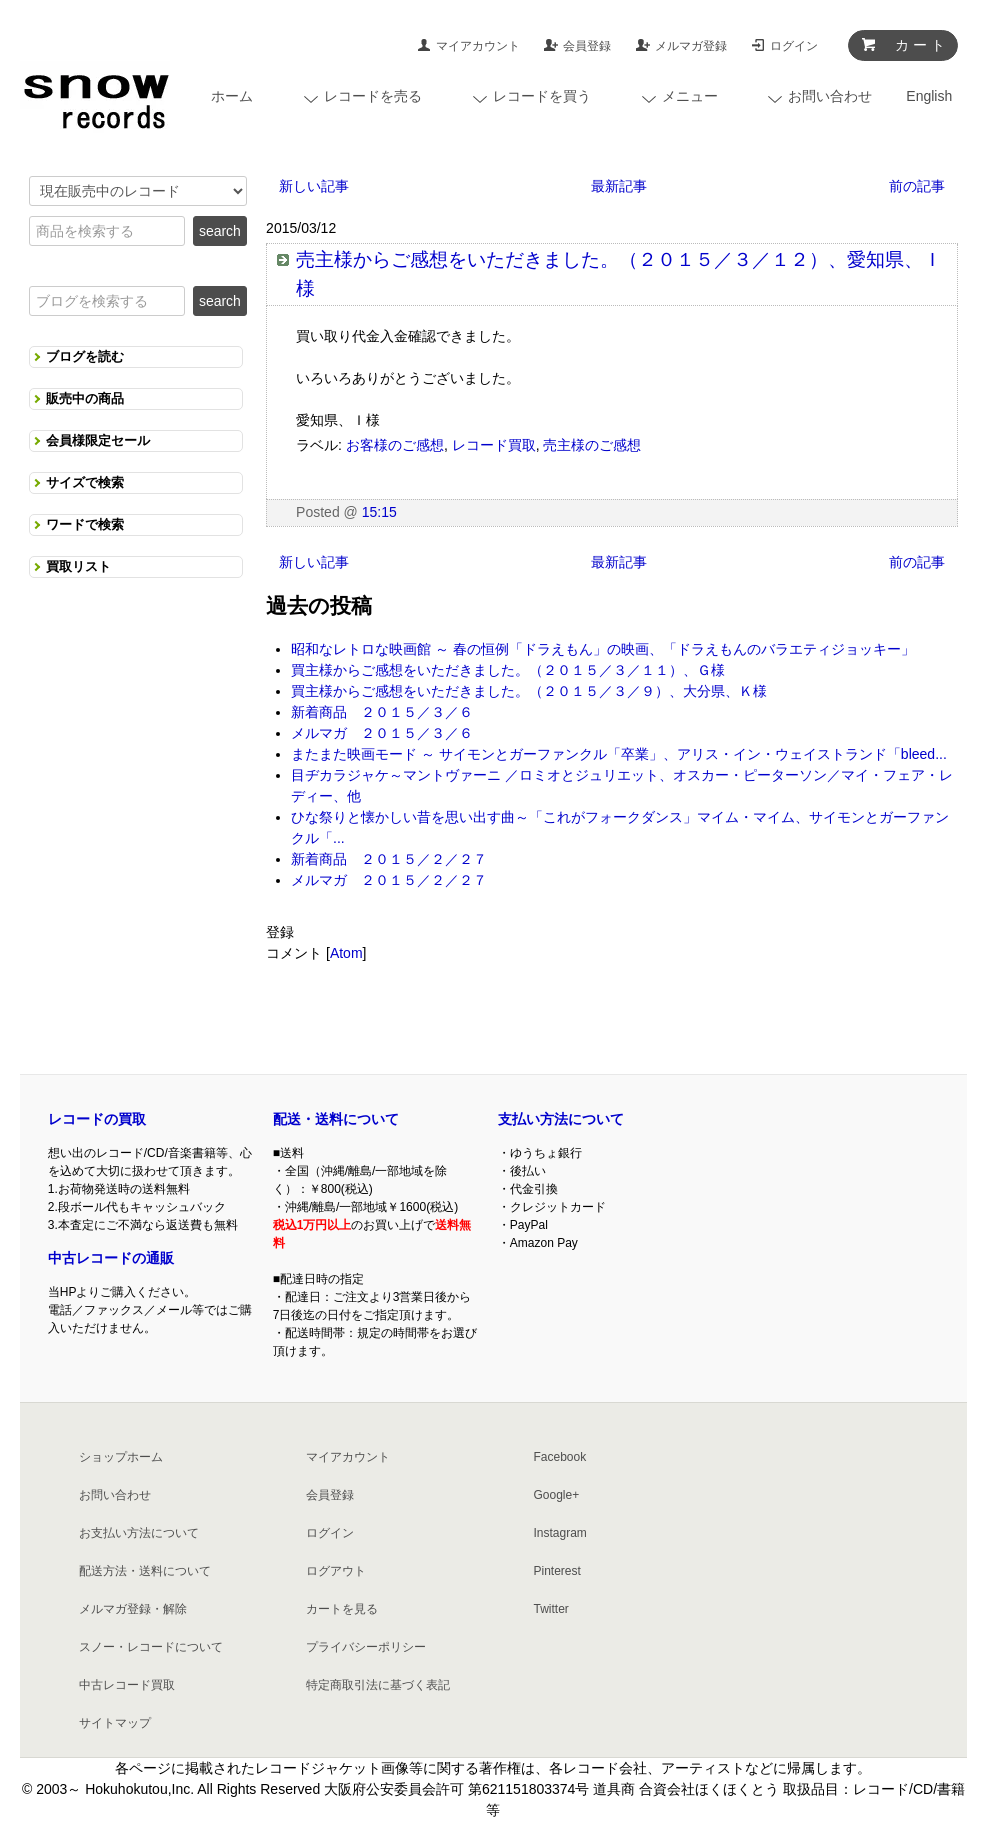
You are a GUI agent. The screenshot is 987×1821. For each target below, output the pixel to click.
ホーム (232, 96)
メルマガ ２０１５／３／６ (382, 733)
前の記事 (917, 186)
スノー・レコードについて (151, 1647)
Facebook (559, 1457)
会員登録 (587, 46)
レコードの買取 (97, 1119)
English (929, 96)
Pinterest (556, 1571)
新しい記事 (314, 186)
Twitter (550, 1609)
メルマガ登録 (691, 46)
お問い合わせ (115, 1495)
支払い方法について (561, 1119)
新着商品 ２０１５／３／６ (382, 712)
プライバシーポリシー (366, 1647)
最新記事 (619, 186)
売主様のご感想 (592, 445)
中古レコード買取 (127, 1685)
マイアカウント (478, 46)
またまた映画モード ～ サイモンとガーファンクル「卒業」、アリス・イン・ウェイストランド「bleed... (619, 754)
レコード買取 (494, 445)
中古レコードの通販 (111, 1258)
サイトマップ (115, 1723)
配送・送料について (336, 1119)
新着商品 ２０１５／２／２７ (389, 859)
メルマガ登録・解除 (133, 1609)
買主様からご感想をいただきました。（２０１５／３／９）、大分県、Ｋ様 (529, 691)
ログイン (794, 46)
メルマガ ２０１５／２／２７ (389, 880)
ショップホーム (121, 1457)
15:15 (379, 512)
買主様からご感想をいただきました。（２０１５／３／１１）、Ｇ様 (508, 670)
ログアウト (336, 1571)
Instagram (559, 1533)
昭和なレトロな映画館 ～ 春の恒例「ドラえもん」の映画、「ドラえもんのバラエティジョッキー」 (603, 649)
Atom (346, 953)
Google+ (556, 1495)
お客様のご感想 (395, 445)
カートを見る (342, 1609)
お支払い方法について (139, 1533)
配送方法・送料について (145, 1571)
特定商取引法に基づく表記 (378, 1685)
